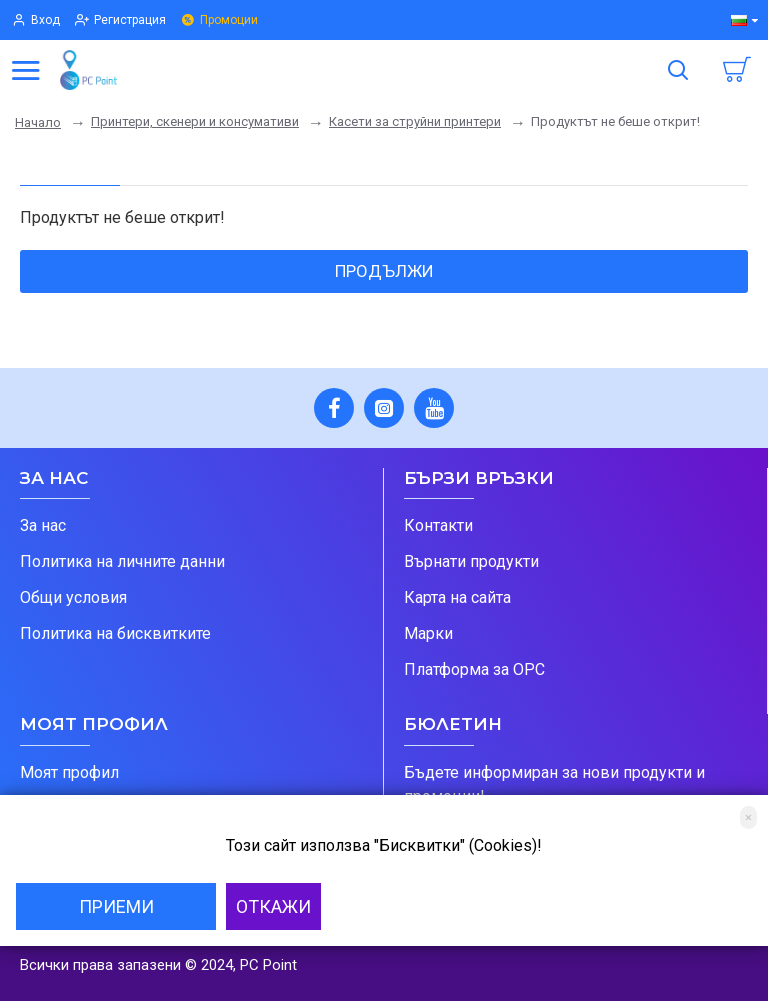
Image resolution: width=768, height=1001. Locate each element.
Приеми (116, 906)
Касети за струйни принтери (415, 121)
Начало (38, 122)
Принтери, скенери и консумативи (195, 121)
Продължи (384, 271)
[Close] (748, 817)
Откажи (273, 906)
